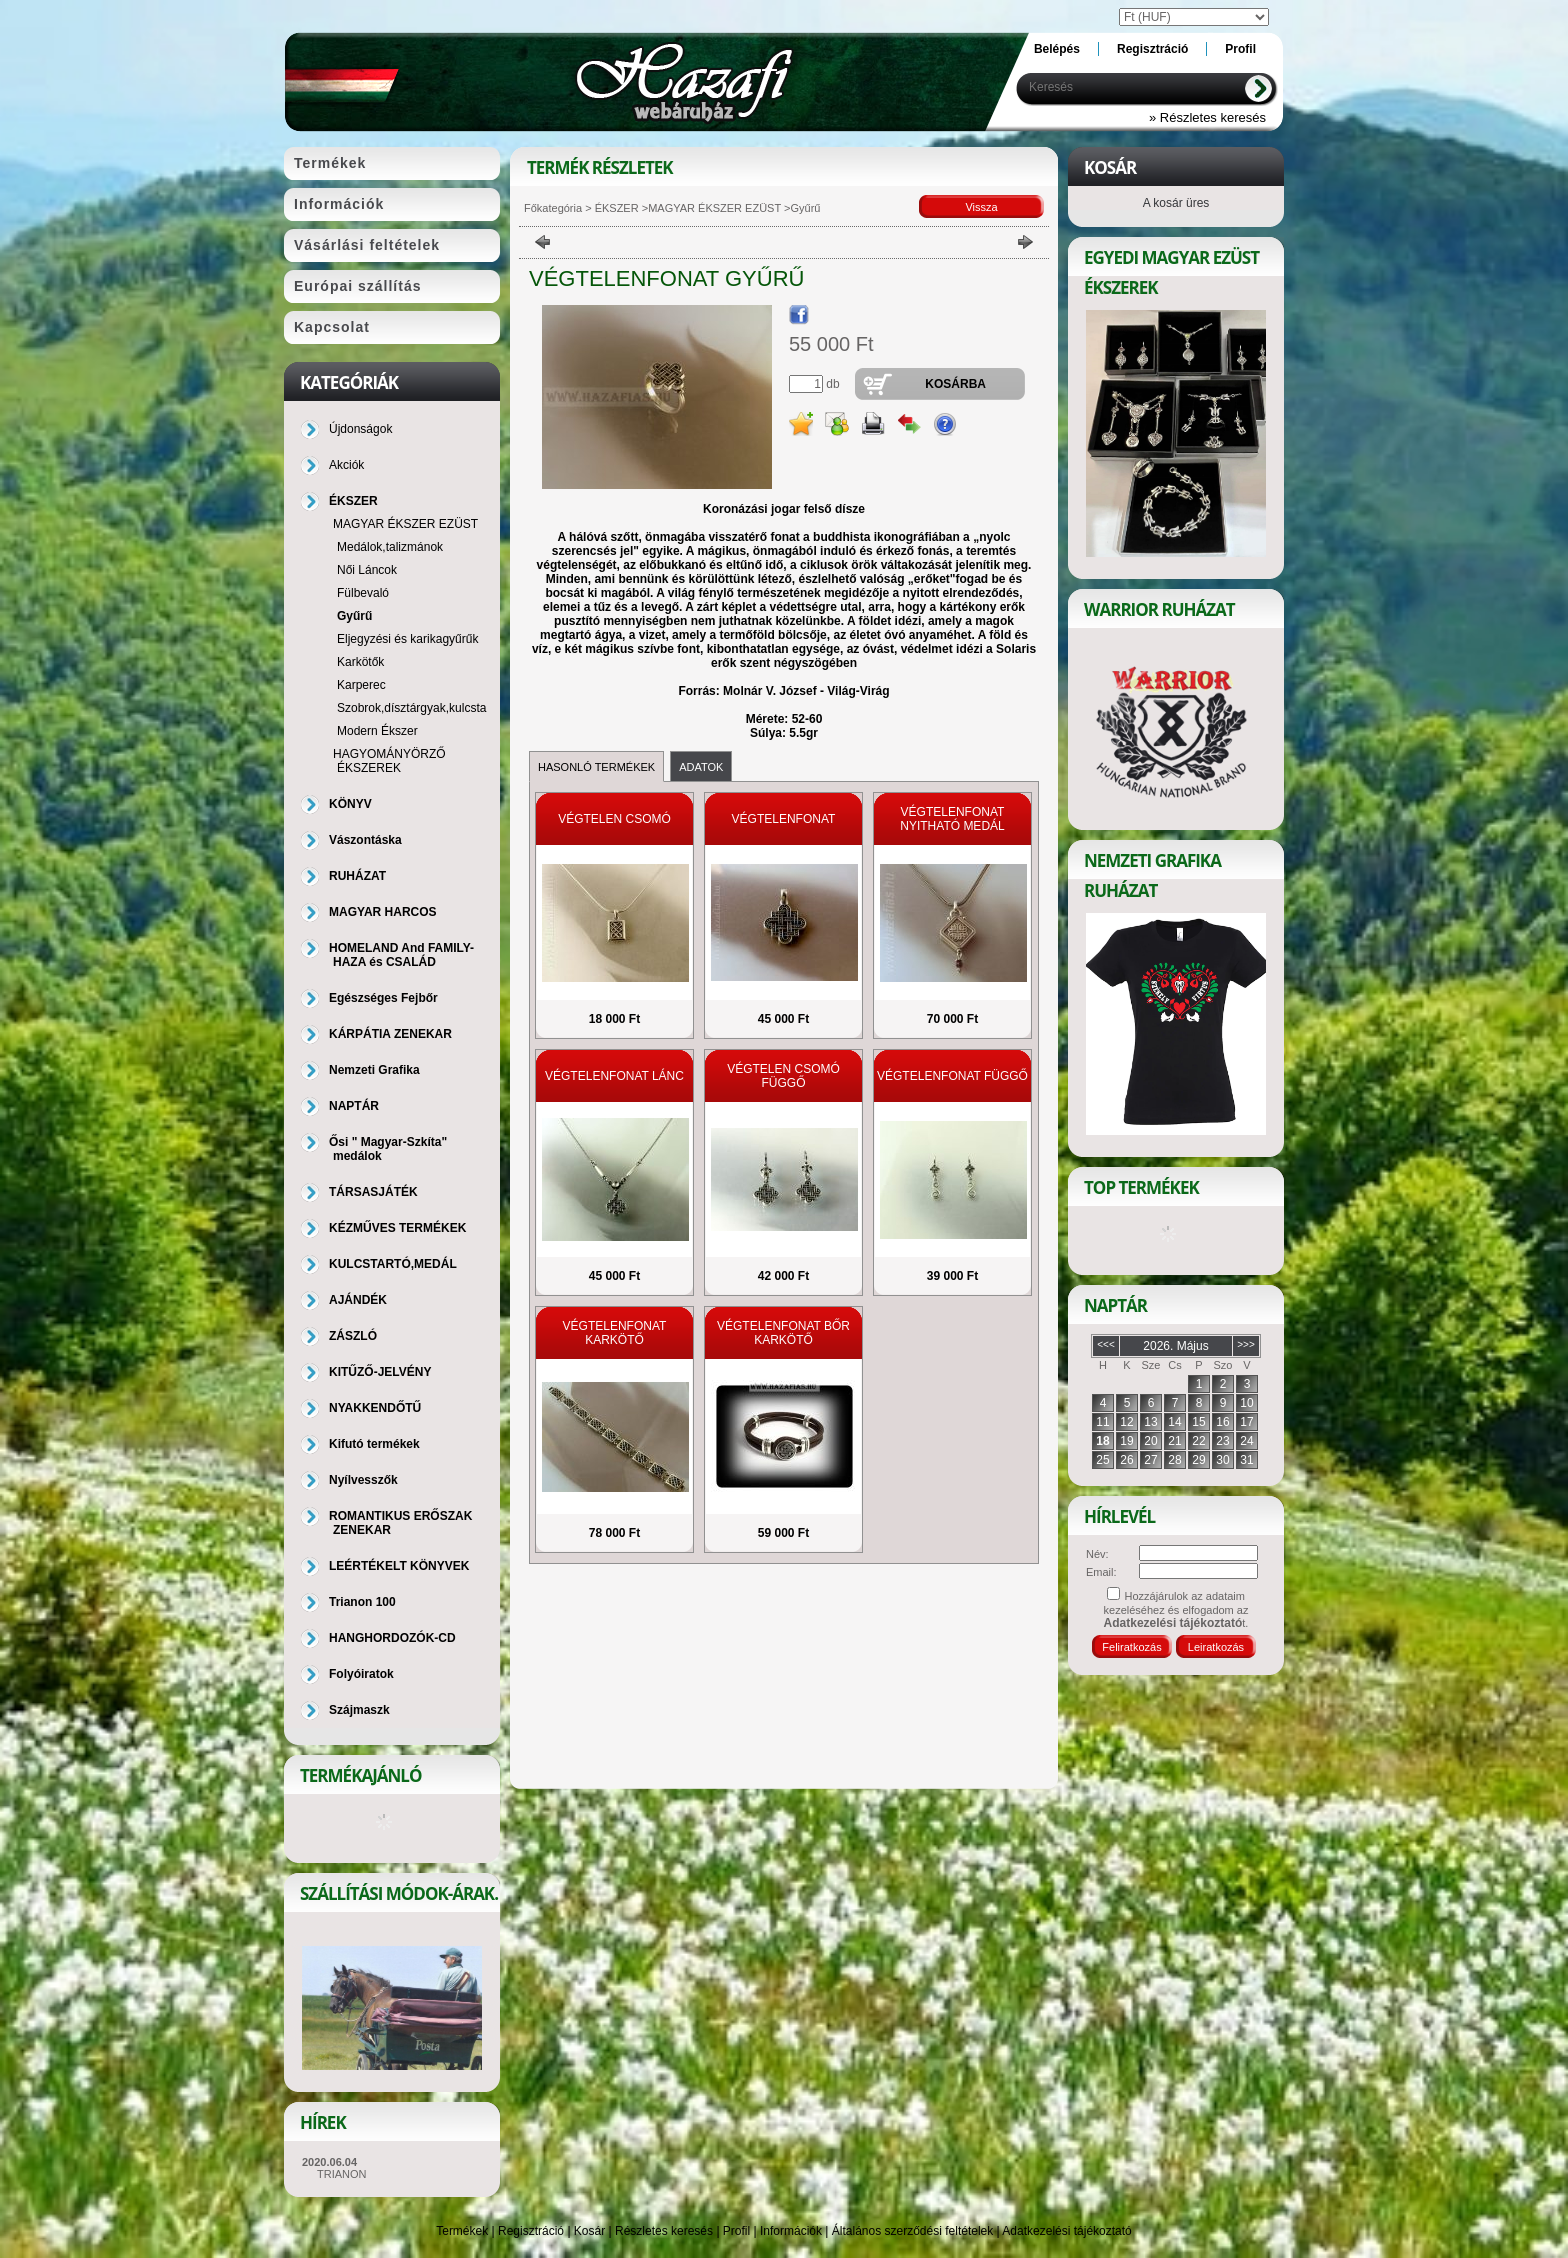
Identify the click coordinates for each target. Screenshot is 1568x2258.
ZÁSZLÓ (353, 1336)
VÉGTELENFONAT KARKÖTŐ (615, 1333)
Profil (736, 2231)
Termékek (462, 2231)
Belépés (1057, 49)
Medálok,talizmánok (390, 547)
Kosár (589, 2231)
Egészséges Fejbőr (383, 998)
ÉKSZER (615, 208)
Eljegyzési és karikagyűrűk (407, 639)
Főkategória (553, 208)
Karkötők (360, 662)
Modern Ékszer (377, 731)
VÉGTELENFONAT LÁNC (614, 1076)
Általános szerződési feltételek (912, 2231)
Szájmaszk (359, 1710)
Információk (791, 2231)
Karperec (361, 685)
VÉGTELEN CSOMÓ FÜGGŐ (783, 1076)
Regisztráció (531, 2231)
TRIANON (342, 2174)
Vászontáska (365, 840)
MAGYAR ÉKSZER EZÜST (714, 208)
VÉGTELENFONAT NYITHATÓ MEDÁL (952, 819)
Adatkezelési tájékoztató (1066, 2231)
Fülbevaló (363, 593)
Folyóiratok (361, 1674)
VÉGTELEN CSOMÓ (614, 819)
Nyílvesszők (363, 1480)
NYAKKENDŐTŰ (375, 1408)
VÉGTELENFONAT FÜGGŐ (952, 1076)
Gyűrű (354, 616)
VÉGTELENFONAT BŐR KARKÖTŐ (783, 1333)
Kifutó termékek (374, 1444)
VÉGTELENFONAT (784, 819)
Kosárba (955, 384)
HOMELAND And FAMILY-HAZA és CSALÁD (401, 955)
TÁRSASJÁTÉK (373, 1192)
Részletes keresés (664, 2231)
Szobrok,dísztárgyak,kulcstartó (418, 708)
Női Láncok (367, 570)
